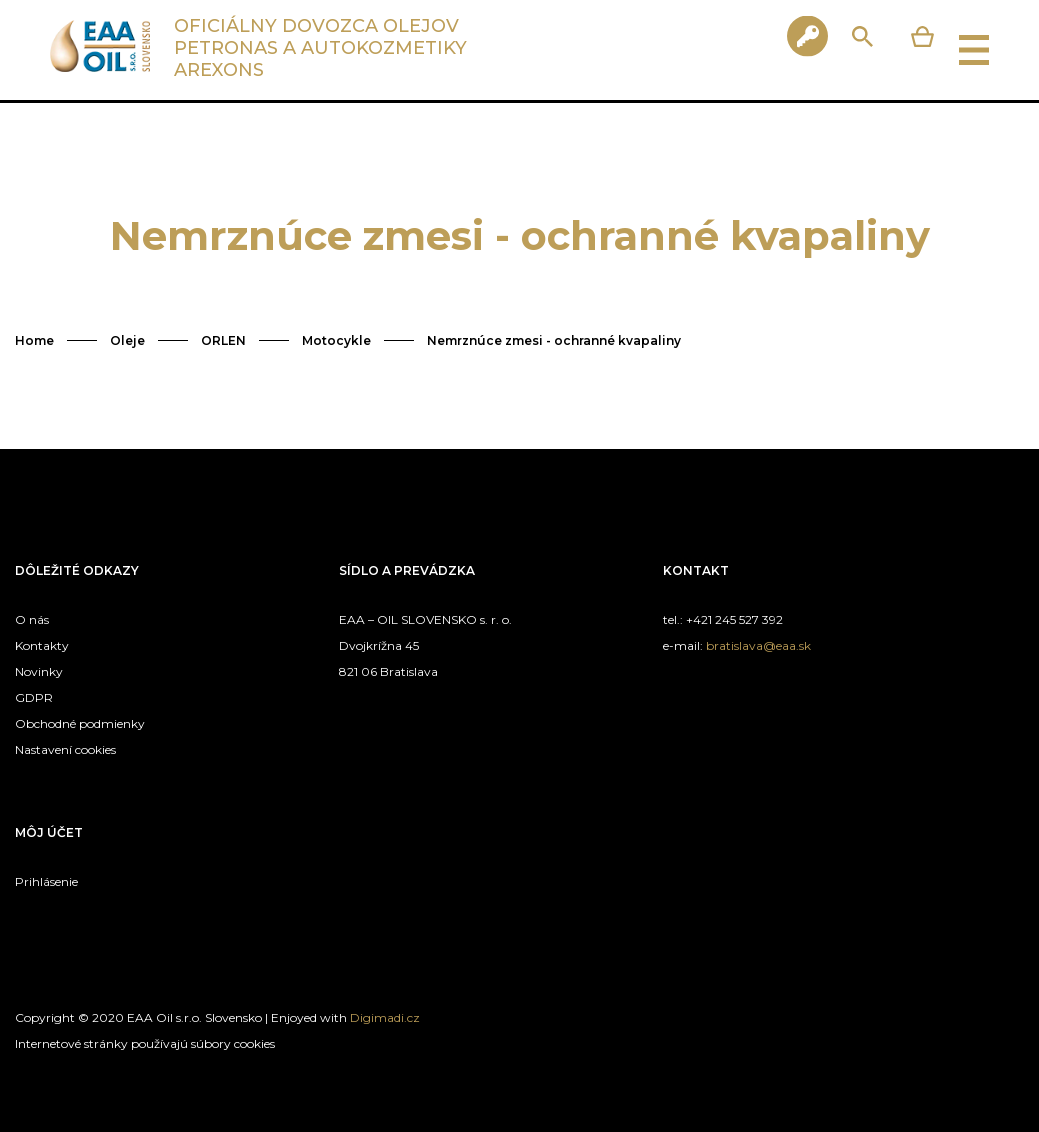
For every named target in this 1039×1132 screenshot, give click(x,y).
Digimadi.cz (385, 1017)
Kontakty (42, 645)
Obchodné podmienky (80, 723)
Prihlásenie (46, 881)
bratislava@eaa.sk (758, 645)
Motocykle (336, 340)
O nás (32, 619)
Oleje (127, 340)
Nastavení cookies (65, 749)
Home (34, 340)
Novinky (39, 671)
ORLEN (223, 340)
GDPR (34, 697)
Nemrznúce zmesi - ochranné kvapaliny (554, 340)
